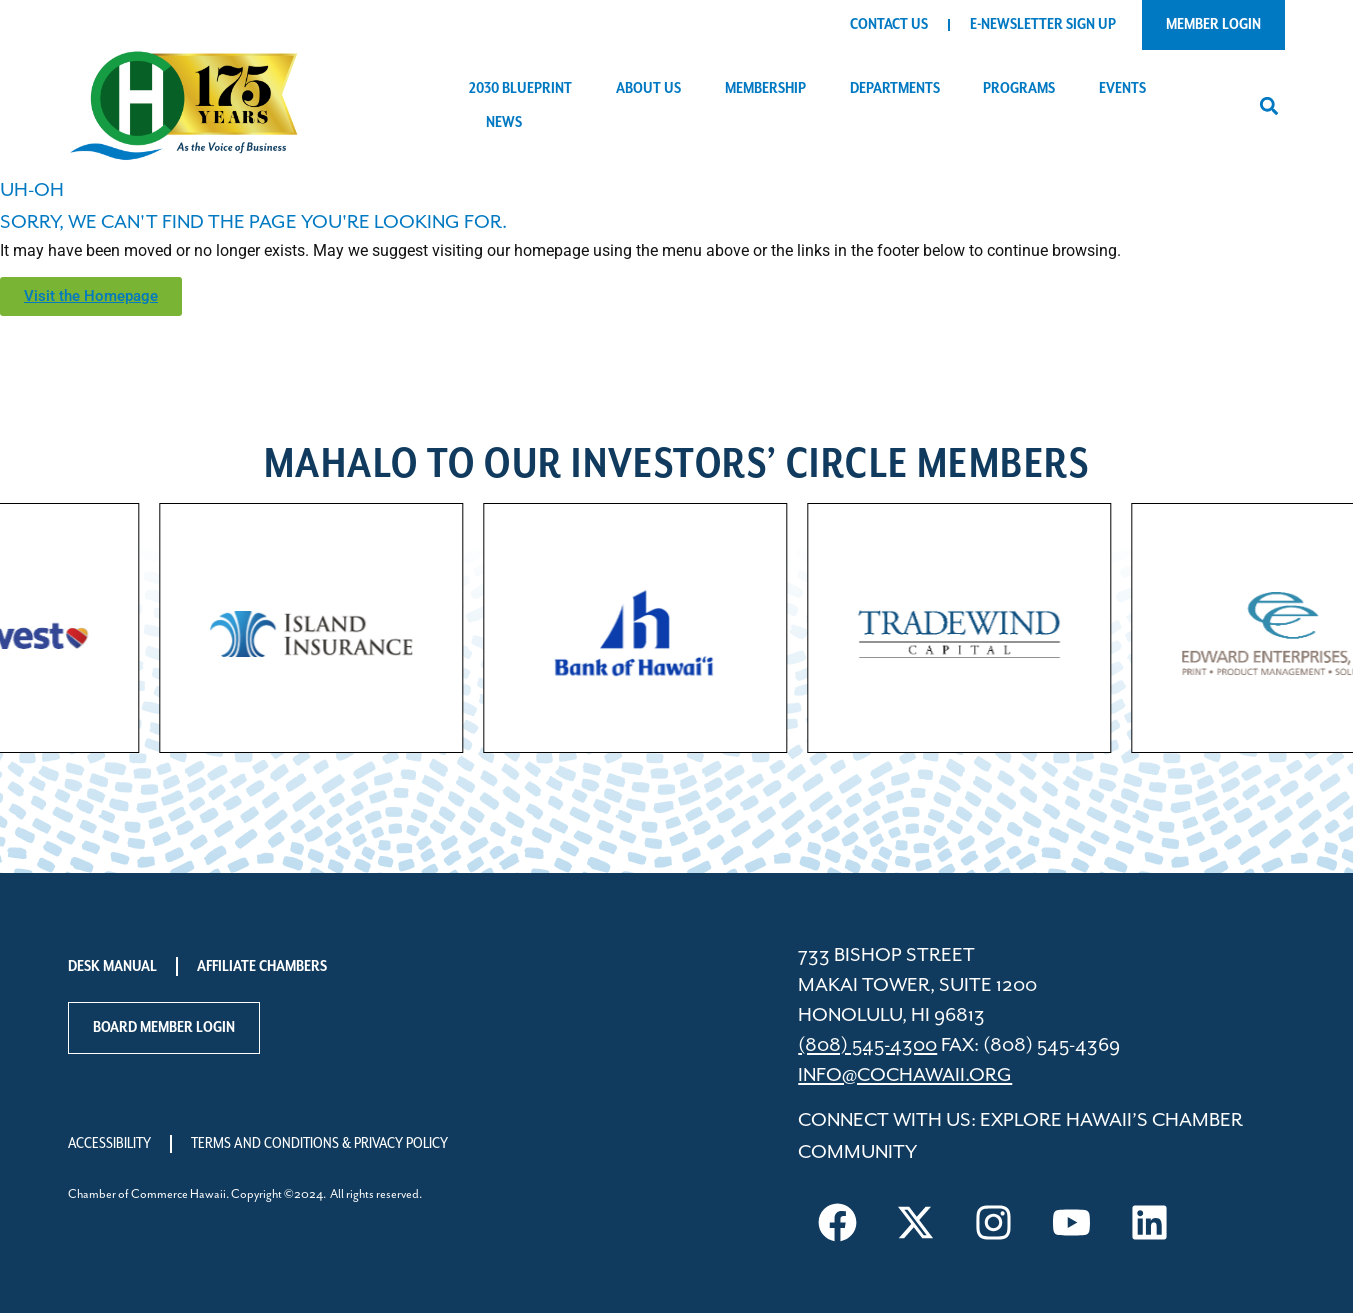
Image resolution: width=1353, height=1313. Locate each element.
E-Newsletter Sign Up (1043, 24)
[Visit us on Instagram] (993, 1222)
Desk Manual (112, 966)
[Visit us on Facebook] (837, 1222)
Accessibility (109, 1143)
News (509, 123)
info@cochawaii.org (905, 1075)
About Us (653, 89)
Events (1127, 89)
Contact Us (889, 24)
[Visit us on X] (915, 1222)
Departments (900, 89)
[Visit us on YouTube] (1071, 1222)
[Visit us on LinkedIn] (1149, 1222)
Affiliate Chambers (262, 966)
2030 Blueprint (525, 89)
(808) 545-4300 (867, 1045)
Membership (770, 89)
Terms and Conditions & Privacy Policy (319, 1143)
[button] (1269, 105)
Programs (1024, 89)
